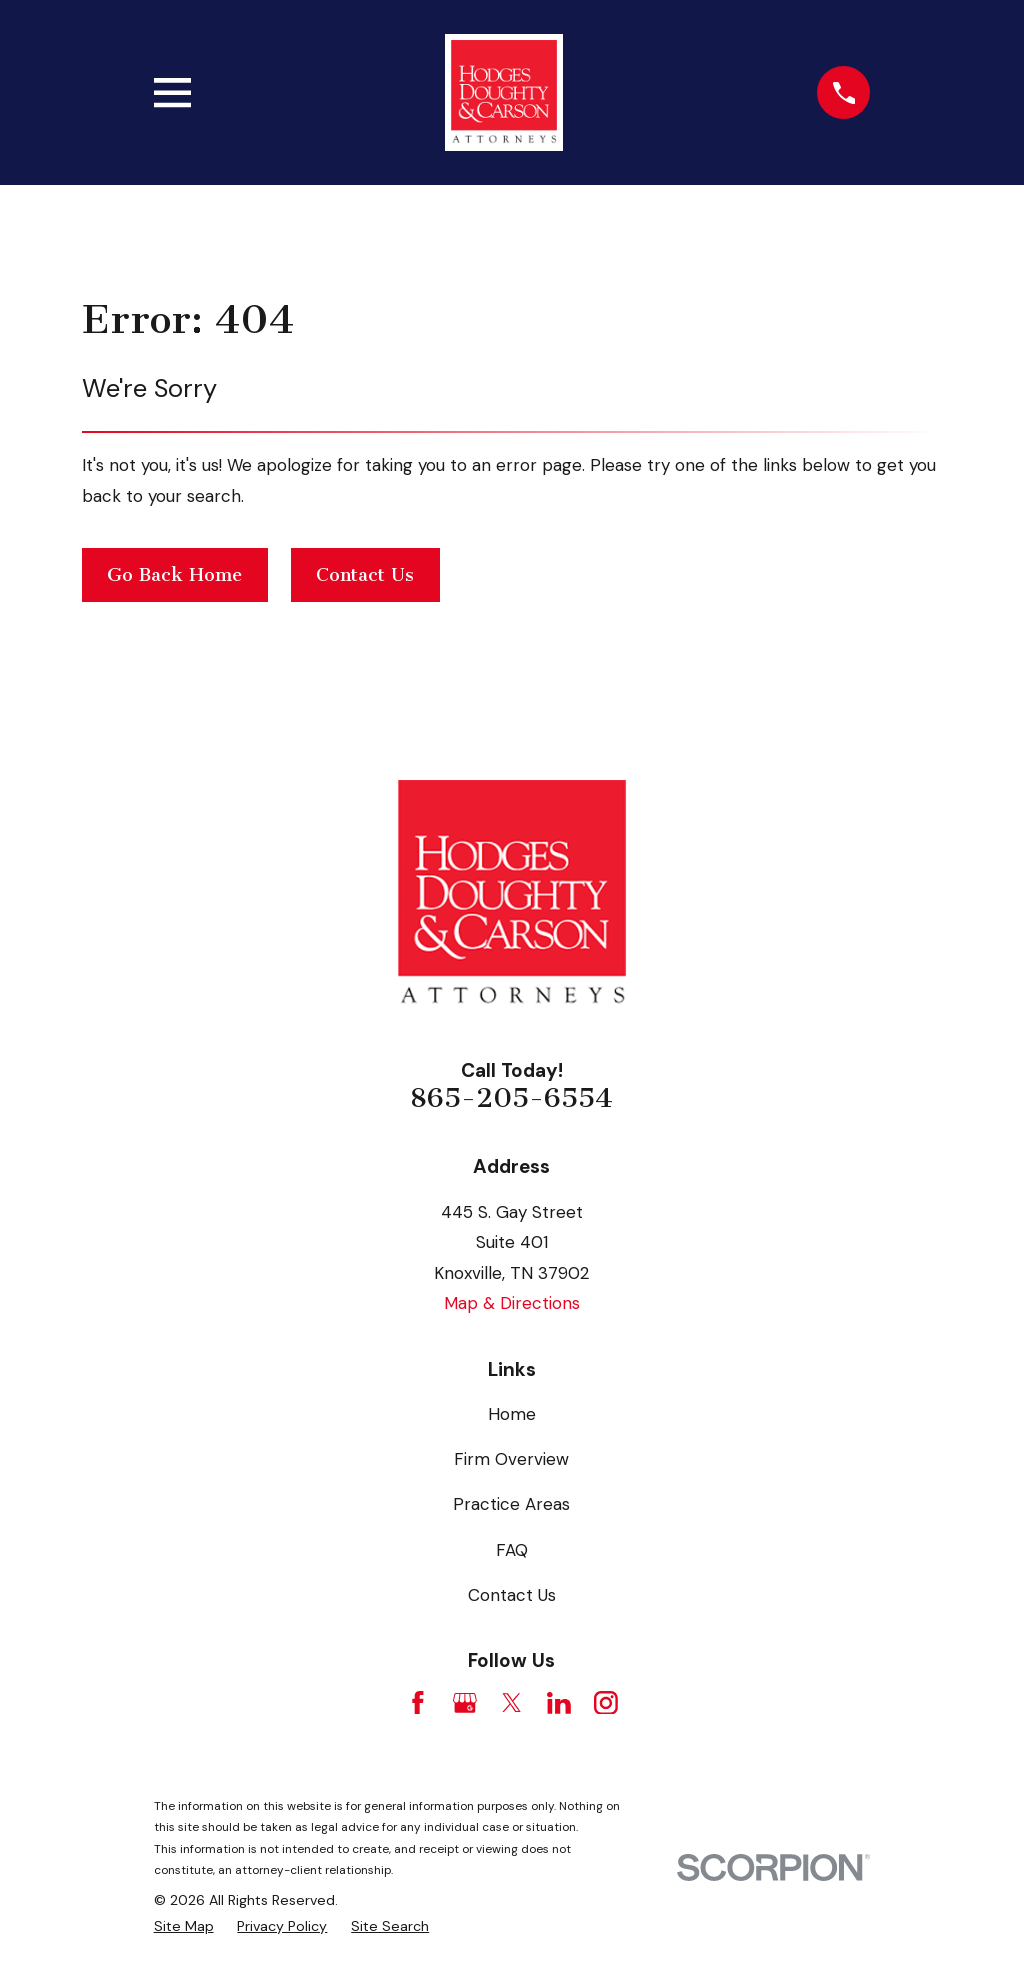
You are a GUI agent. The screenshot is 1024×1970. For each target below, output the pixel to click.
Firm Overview (511, 1459)
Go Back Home (174, 575)
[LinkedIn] (559, 1703)
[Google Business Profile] (465, 1703)
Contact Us (365, 575)
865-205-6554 (511, 1098)
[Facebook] (418, 1703)
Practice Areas (511, 1504)
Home (512, 1414)
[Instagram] (606, 1703)
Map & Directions (512, 1303)
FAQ (512, 1550)
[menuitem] (184, 1927)
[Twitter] (512, 1703)
